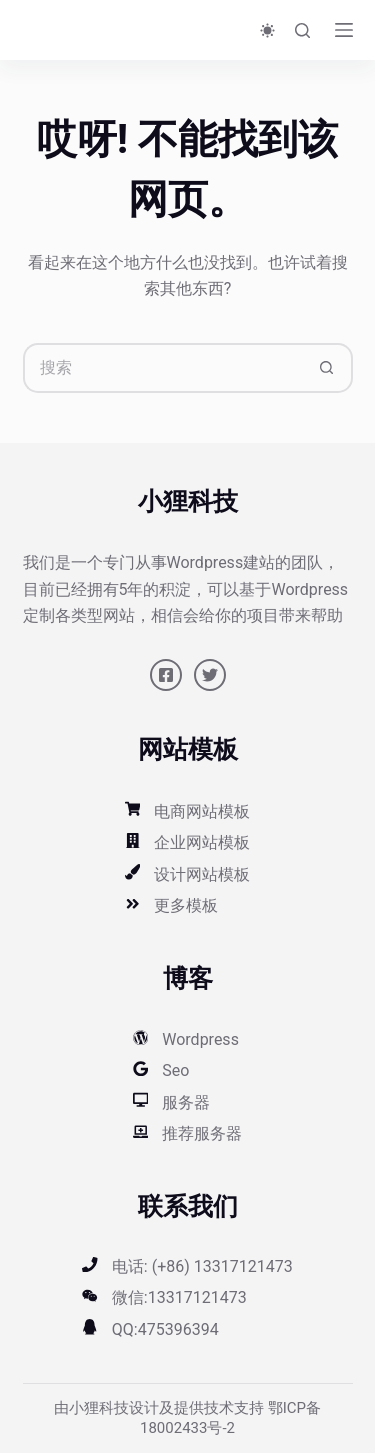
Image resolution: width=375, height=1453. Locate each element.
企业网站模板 (202, 842)
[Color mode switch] (267, 30)
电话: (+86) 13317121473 (202, 1266)
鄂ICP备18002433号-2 (230, 1418)
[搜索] (302, 30)
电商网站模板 (202, 811)
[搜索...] (163, 368)
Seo (175, 1070)
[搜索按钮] (328, 368)
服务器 (186, 1102)
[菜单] (344, 30)
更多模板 (186, 905)
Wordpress (200, 1039)
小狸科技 (99, 1408)
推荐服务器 (202, 1133)
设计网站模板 (202, 874)
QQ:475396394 (165, 1329)
